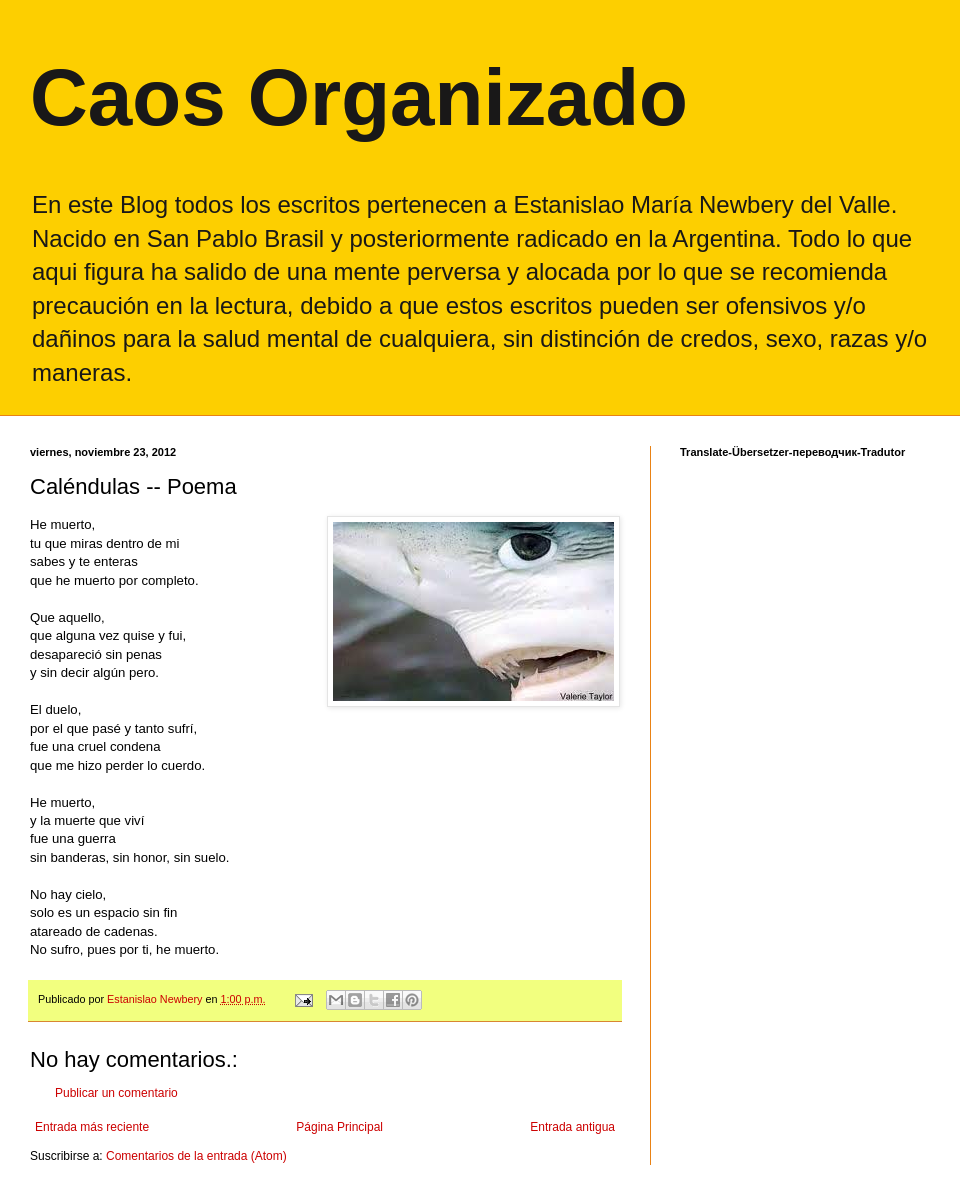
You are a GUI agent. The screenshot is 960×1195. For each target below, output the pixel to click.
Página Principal (339, 1127)
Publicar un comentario (116, 1093)
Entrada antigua (572, 1127)
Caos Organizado (359, 97)
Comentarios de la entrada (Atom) (196, 1156)
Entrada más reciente (92, 1127)
